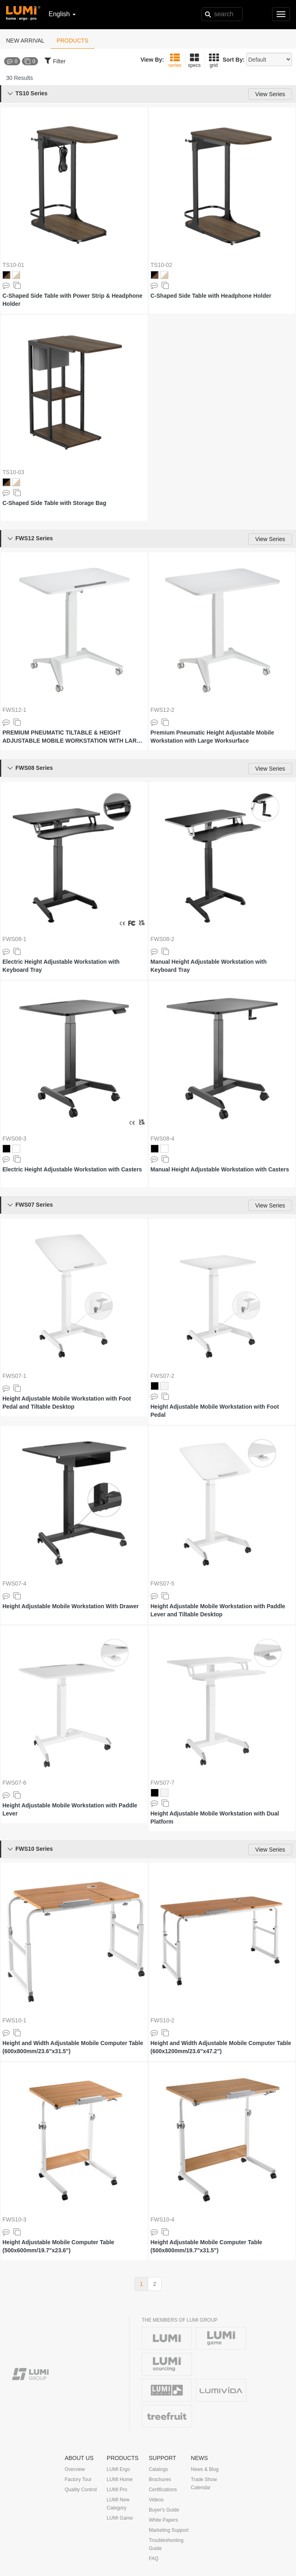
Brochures (160, 2479)
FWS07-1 (14, 1376)
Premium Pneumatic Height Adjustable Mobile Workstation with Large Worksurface (212, 736)
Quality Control (81, 2489)
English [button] (62, 14)
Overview (75, 2469)
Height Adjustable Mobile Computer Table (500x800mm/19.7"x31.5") (206, 2246)
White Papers (163, 2520)
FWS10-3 (14, 2219)
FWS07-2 (163, 1376)
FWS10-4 (163, 2219)
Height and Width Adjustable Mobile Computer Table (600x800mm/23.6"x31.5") (72, 2047)
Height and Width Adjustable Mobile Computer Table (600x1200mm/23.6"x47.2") (221, 2047)
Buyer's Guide (164, 2510)
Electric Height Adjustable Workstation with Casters (72, 1169)
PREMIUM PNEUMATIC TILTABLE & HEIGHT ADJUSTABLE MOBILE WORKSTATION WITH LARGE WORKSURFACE (73, 737)
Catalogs (158, 2469)
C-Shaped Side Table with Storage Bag (54, 503)
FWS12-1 (14, 710)
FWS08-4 (163, 1138)
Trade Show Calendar (204, 2483)
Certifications (163, 2489)
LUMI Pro (117, 2489)
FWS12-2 (163, 710)
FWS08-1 (14, 939)
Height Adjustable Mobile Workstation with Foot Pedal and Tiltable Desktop (66, 1402)
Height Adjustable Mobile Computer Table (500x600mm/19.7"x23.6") (58, 2246)
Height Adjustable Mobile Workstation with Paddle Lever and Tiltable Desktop (218, 1610)
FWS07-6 (14, 1782)
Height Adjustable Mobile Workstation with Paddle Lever (69, 1809)
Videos (156, 2500)
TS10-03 (13, 472)
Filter (55, 60)
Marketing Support (168, 2530)
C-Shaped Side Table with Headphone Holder (211, 295)
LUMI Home (120, 2479)
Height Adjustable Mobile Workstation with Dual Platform (215, 1817)
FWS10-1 (14, 2020)
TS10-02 (161, 265)
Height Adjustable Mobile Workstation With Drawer (70, 1606)
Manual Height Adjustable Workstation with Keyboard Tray (209, 965)
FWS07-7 (163, 1782)
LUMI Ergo (118, 2469)
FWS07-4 (14, 1583)
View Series (270, 94)
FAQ (153, 2558)
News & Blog (205, 2469)
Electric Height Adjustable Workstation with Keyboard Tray (60, 965)
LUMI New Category (118, 2504)
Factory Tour (78, 2479)
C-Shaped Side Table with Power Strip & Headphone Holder (72, 299)
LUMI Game (120, 2518)
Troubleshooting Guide (166, 2544)
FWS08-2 (163, 939)
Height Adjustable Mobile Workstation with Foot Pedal (215, 1410)
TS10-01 (13, 265)
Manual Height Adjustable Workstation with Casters (220, 1169)
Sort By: (234, 59)
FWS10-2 (163, 2020)
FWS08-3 (14, 1138)
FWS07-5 (163, 1583)
